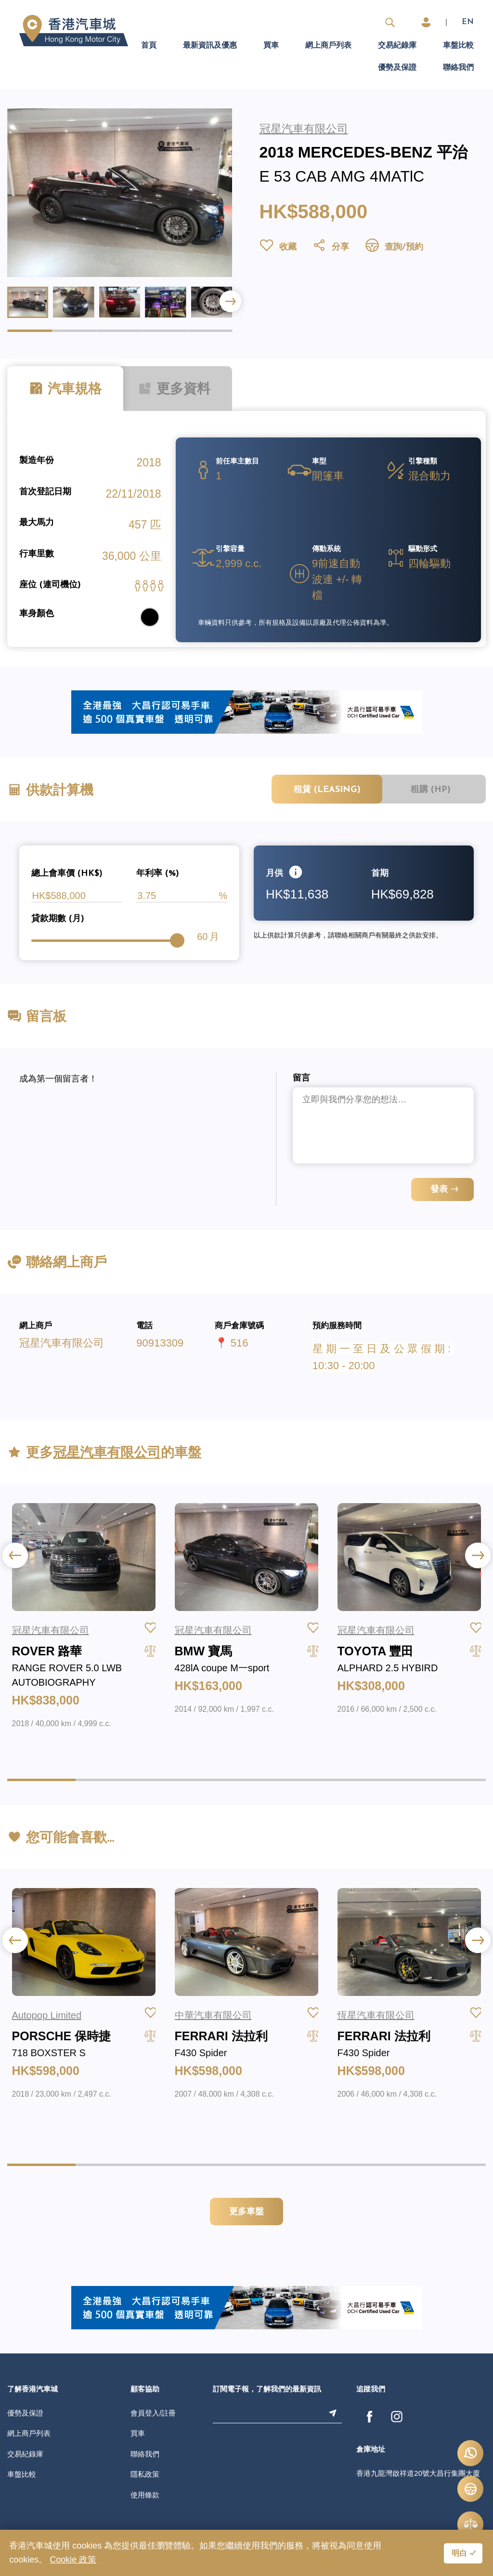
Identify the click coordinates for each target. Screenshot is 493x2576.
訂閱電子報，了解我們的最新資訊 (267, 2389)
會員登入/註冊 (153, 2413)
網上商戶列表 (328, 46)
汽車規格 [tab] (65, 388)
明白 (459, 2554)
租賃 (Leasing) (327, 789)
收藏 (278, 247)
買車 (271, 46)
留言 (301, 1078)
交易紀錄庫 (397, 46)
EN (468, 22)
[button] (230, 301)
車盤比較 (458, 46)
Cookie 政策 (73, 2559)
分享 (330, 247)
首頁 (148, 46)
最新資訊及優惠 (210, 46)
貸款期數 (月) (57, 919)
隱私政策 (144, 2474)
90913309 (159, 1343)
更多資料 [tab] (174, 388)
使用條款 (144, 2495)
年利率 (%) (157, 873)
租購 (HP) (431, 789)
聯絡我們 (458, 68)
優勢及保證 (397, 68)
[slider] (177, 940)
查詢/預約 (394, 247)
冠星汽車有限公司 (61, 1343)
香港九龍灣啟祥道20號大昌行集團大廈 (418, 2473)
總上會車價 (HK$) (67, 873)
